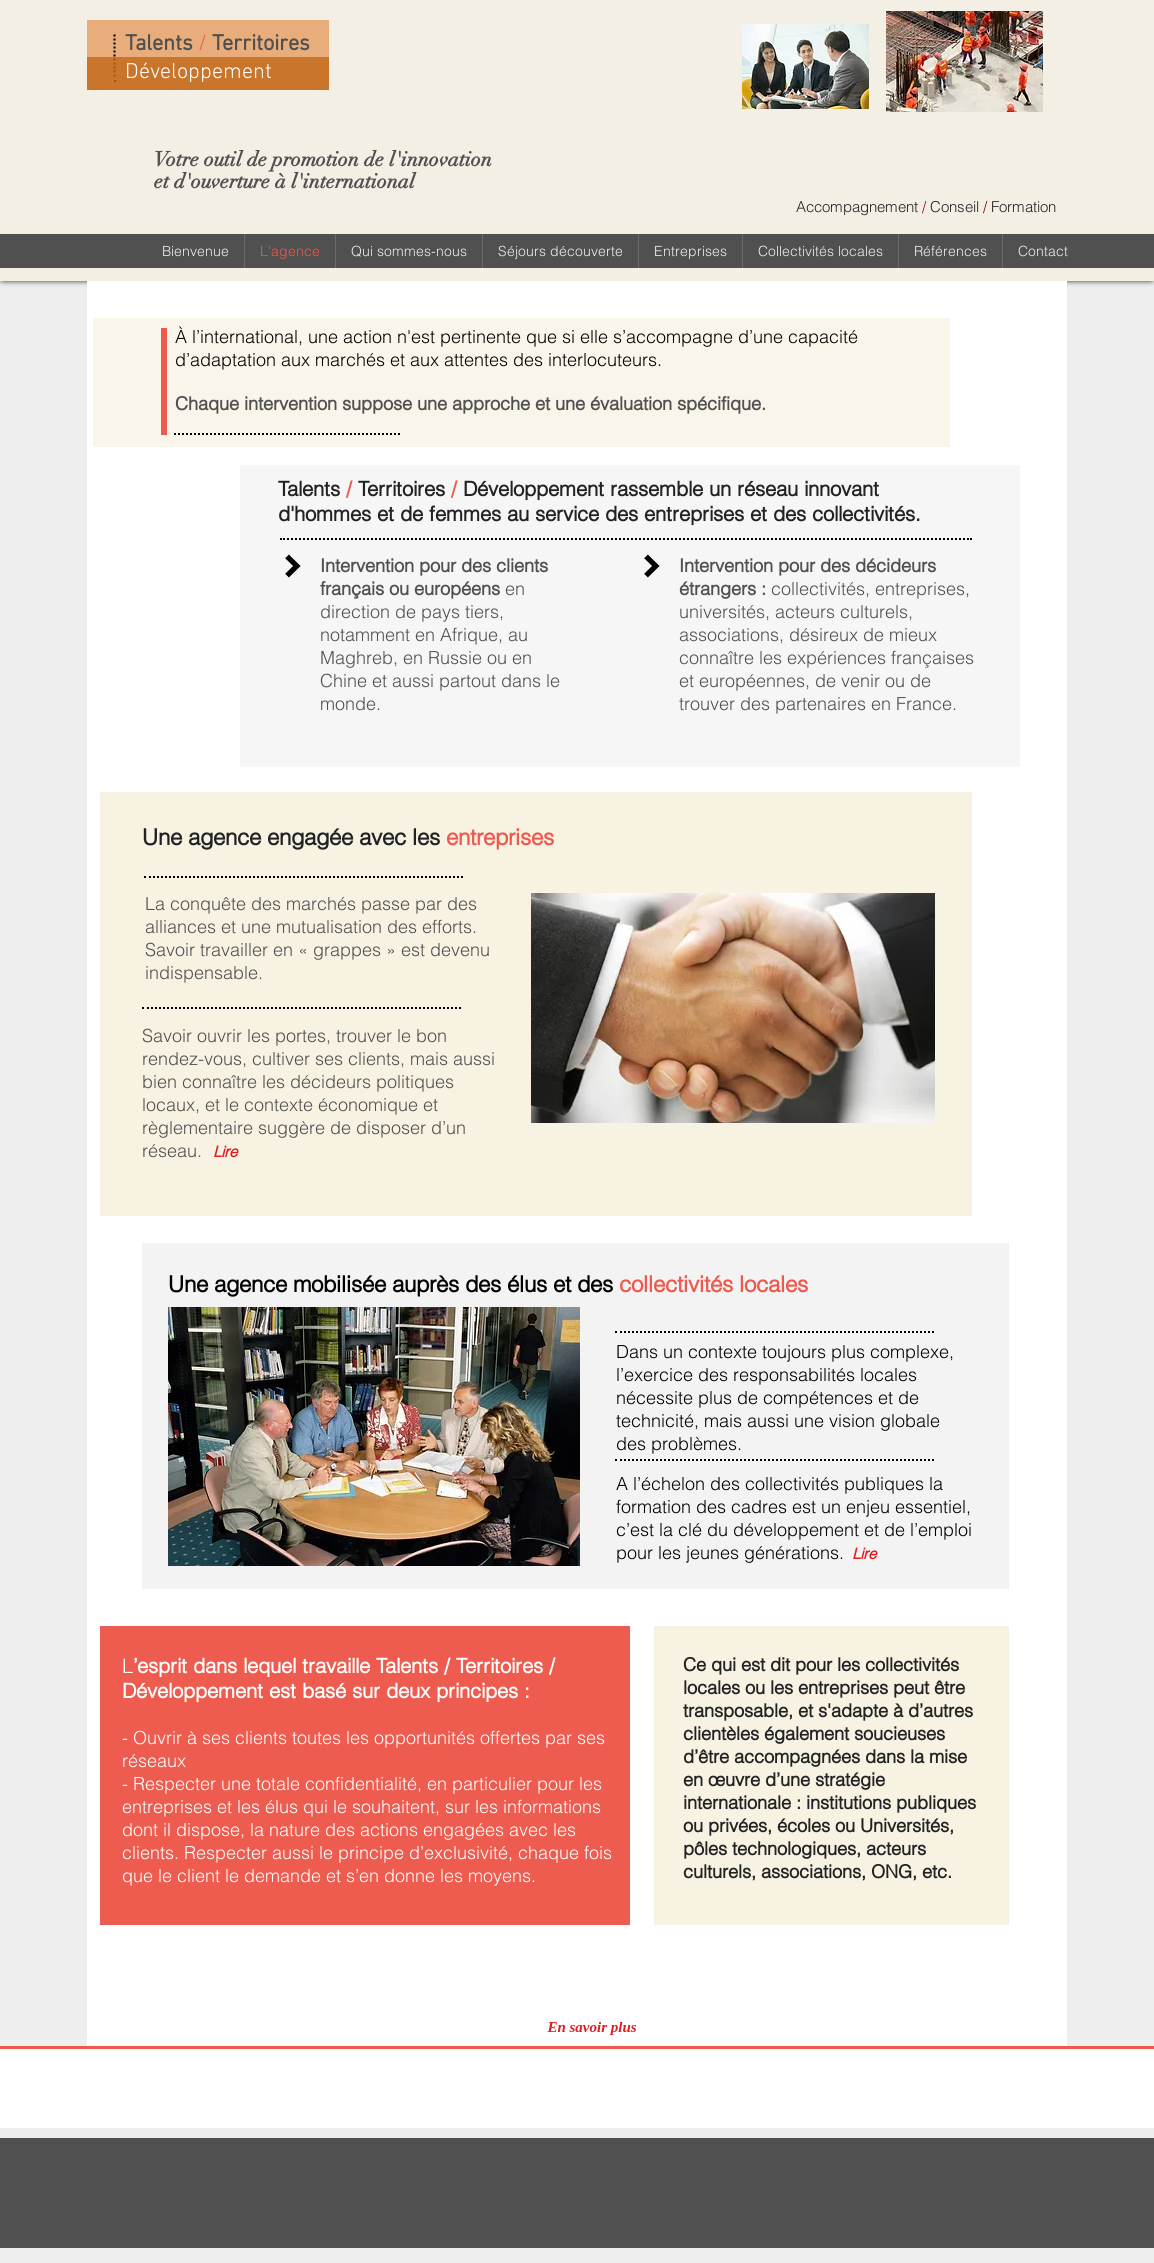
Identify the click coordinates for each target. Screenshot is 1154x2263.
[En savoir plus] (592, 2027)
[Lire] (224, 1151)
